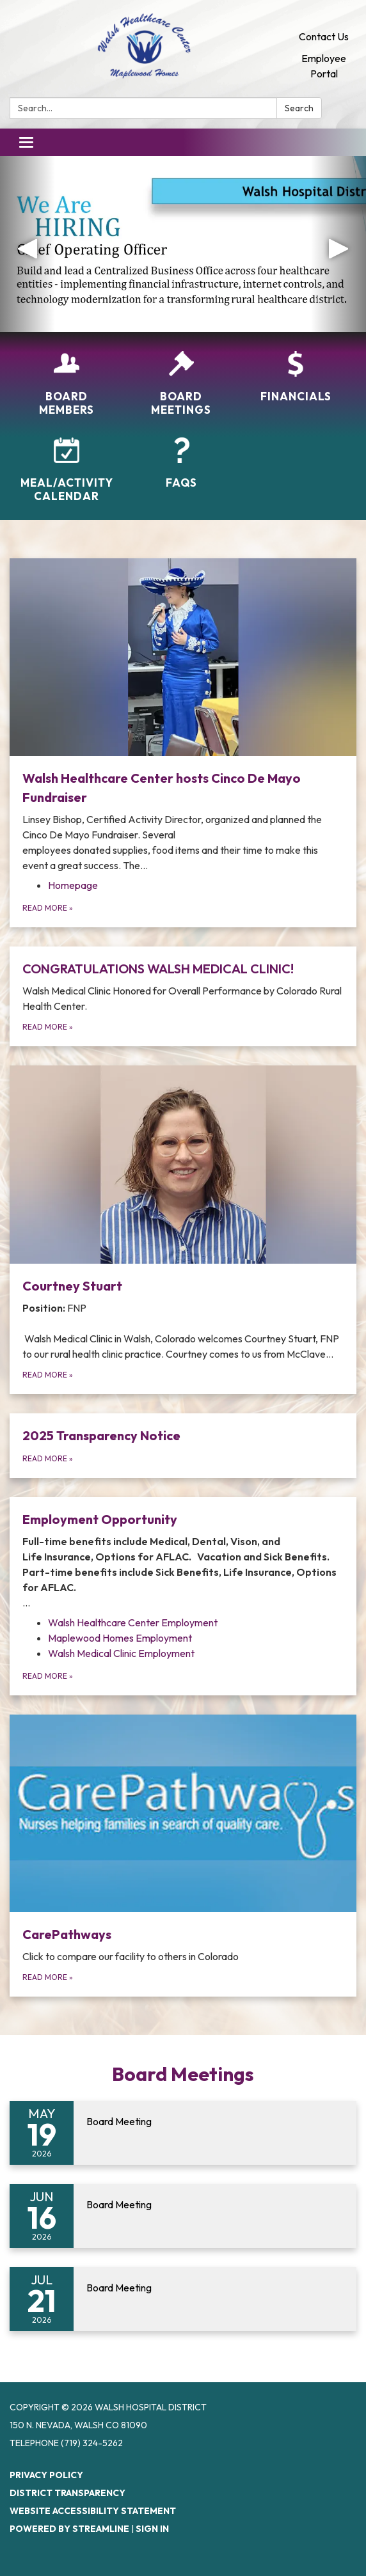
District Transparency (67, 2493)
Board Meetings (183, 2074)
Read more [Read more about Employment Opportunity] (47, 1676)
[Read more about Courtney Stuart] (183, 1229)
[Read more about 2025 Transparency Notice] (183, 1445)
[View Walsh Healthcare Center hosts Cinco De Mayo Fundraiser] (183, 715)
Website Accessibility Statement (93, 2511)
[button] (27, 244)
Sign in (152, 2528)
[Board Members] (66, 384)
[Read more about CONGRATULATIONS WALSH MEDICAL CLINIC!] (183, 996)
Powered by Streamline (69, 2528)
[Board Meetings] (181, 384)
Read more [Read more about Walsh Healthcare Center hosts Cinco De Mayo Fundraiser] (47, 908)
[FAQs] (181, 463)
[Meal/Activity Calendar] (66, 470)
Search (299, 108)
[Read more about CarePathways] (183, 1856)
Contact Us (324, 36)
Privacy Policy (46, 2475)
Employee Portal (323, 66)
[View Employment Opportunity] (183, 1560)
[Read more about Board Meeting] (183, 2133)
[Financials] (296, 377)
